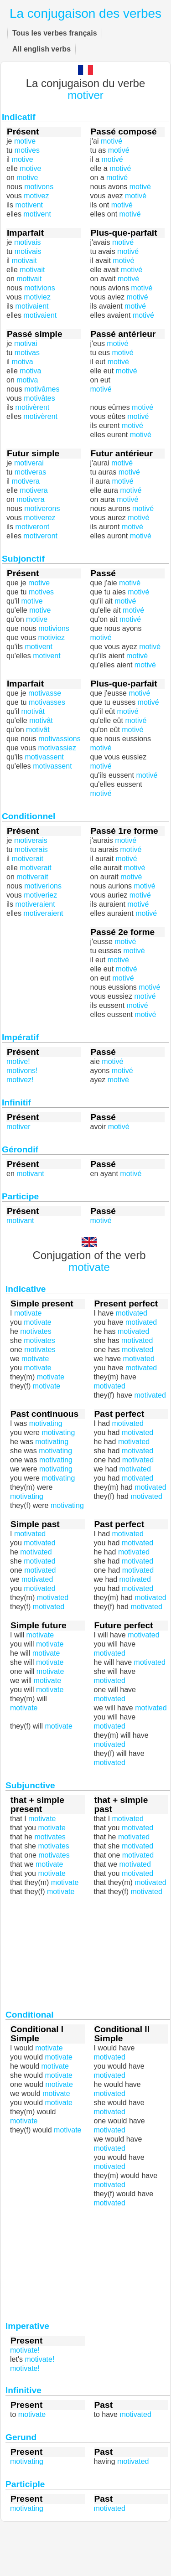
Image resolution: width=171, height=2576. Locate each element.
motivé (101, 389)
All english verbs (41, 49)
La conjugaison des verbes (85, 13)
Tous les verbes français (54, 33)
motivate (23, 1708)
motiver (85, 95)
